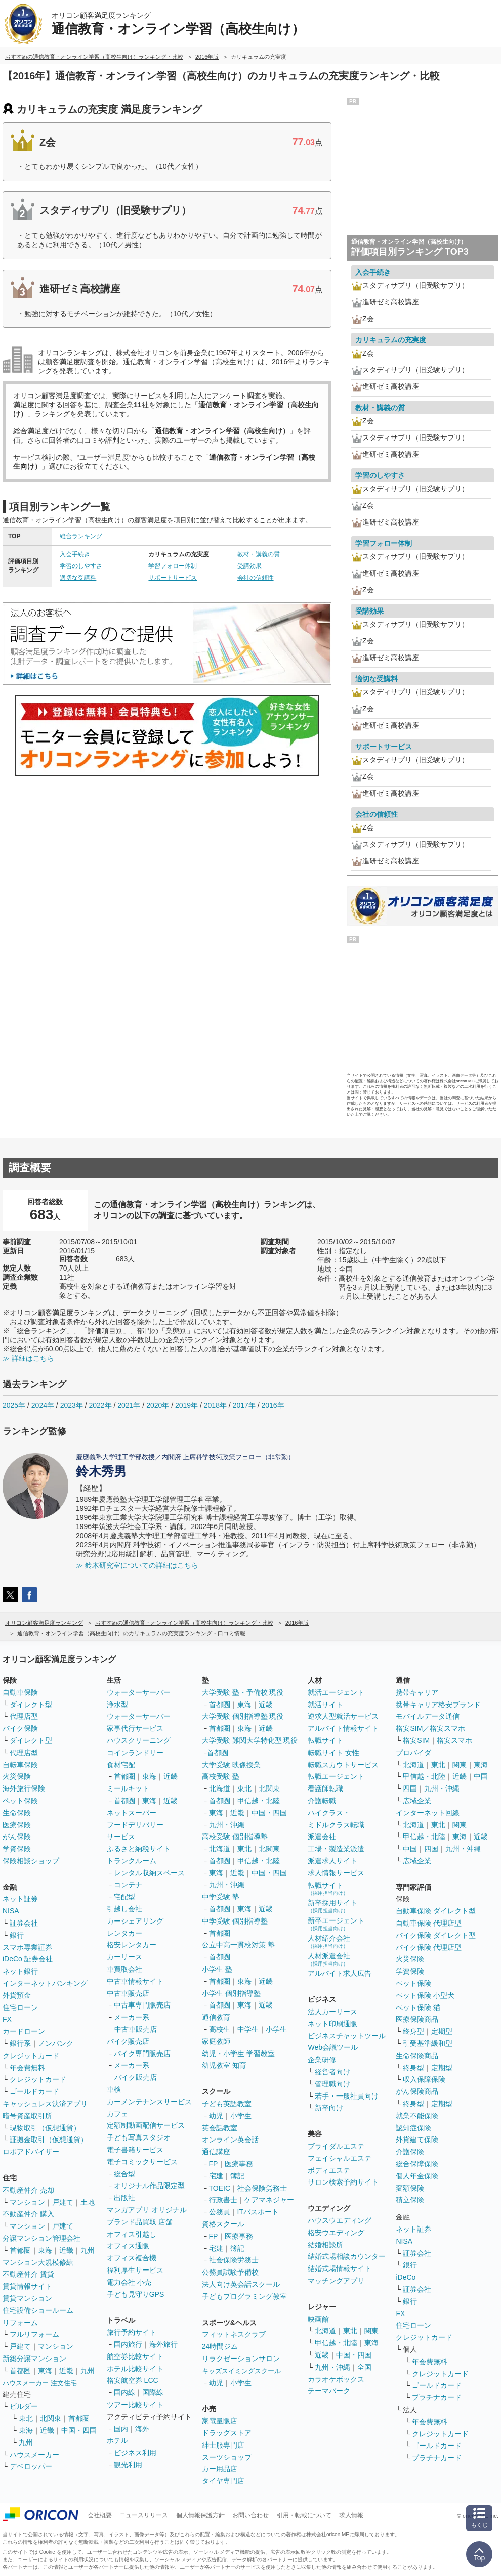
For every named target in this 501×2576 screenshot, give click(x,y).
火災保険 (17, 1776)
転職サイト (325, 1740)
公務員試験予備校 (230, 2272)
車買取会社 (124, 1969)
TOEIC (220, 2188)
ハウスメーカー (34, 2455)
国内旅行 (128, 2344)
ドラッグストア (227, 2433)
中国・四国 (79, 2430)
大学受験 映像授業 (231, 1765)
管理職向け (332, 2084)
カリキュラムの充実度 (390, 340)
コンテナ (128, 1885)
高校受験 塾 (220, 1776)
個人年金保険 (417, 2176)
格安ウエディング (336, 2233)
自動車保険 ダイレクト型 (436, 1911)
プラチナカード (437, 2397)
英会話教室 (219, 2128)
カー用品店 (219, 2469)
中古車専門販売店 (142, 2005)
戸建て (62, 2202)
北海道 (219, 1788)
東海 (45, 2250)
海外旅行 (163, 2344)
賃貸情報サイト (27, 2286)
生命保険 (17, 1813)
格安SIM (416, 1740)
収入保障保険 (424, 2079)
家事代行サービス (135, 1728)
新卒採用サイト (332, 1906)
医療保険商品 (417, 2019)
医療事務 (239, 2164)
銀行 (17, 1935)
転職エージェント (336, 1776)
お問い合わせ (250, 2515)
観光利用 (128, 2465)
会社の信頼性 (255, 577)
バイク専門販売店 (142, 2053)
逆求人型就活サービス (343, 1716)
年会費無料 (27, 2068)
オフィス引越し (131, 2234)
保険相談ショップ (31, 1861)
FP (213, 2164)
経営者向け (332, 2072)
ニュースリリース (143, 2515)
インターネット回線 (428, 1813)
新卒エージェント (336, 1923)
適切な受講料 (78, 577)
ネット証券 (20, 1899)
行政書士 (223, 2200)
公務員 (219, 2212)
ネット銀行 (20, 1971)
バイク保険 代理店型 (429, 1947)
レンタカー (124, 1933)
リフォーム (20, 2323)
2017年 (244, 1405)
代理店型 (24, 1716)
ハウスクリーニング (139, 1740)
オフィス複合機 (131, 2258)
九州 (87, 2250)
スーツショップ (227, 2457)
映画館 (318, 2319)
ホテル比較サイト (135, 2369)
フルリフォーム (34, 2334)
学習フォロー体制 (172, 566)
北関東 (50, 2418)
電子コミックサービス (142, 2162)
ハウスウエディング (339, 2220)
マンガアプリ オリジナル (147, 2210)
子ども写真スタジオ (139, 2137)
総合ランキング (81, 536)
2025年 (14, 1405)
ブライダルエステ (336, 2146)
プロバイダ (413, 1753)
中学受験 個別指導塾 (235, 1921)
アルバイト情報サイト (343, 1728)
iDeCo (405, 2277)
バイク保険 (20, 1728)
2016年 (272, 1405)
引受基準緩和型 (427, 2043)
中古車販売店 (128, 1993)
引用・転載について (304, 2515)
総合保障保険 (417, 2164)
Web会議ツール (333, 2047)
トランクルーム (131, 1861)
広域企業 (417, 1801)
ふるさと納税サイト (139, 1849)
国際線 (152, 2392)
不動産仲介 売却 (28, 2190)
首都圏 (20, 2250)
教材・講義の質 (258, 554)
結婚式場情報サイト (339, 2268)
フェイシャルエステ (339, 2158)
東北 (26, 2418)
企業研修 (322, 2060)
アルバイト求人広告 (339, 1973)
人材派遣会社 (329, 1959)
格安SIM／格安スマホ (430, 1728)
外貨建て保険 (417, 2139)
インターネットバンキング (45, 1983)
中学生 (248, 2029)
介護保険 (410, 2152)
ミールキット (128, 1788)
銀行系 (20, 2043)
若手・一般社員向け (347, 2096)
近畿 (66, 2250)
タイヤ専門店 (223, 2481)
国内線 (124, 2392)
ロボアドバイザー (31, 2152)
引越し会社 (124, 1909)
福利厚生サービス (135, 2270)
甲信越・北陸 (258, 1801)
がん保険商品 (417, 2091)
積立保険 (410, 2200)
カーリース (124, 1957)
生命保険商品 (417, 2055)
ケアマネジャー (269, 2200)
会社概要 (100, 2515)
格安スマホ (454, 1740)
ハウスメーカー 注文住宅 (40, 2383)
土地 (87, 2202)
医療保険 (17, 1825)
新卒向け (329, 2108)
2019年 (186, 1405)
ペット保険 (20, 1801)
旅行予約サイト (131, 2332)
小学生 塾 (217, 1969)
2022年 (100, 1405)
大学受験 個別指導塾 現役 (243, 1716)
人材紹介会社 (329, 1941)
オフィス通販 (128, 2246)
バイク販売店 (128, 2041)
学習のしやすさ (81, 566)
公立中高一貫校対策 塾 (238, 1945)
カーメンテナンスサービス (149, 2102)
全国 (364, 2367)
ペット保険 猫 (418, 2007)
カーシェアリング (135, 1921)
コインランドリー (135, 1753)
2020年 (157, 1405)
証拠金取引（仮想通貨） (49, 2139)
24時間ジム (220, 2346)
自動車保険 (20, 1692)
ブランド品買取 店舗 (140, 2222)
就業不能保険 (417, 2116)
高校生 (219, 2029)
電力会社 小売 (129, 2282)
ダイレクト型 (31, 1704)
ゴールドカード (34, 2091)
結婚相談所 (325, 2245)
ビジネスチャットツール (347, 2036)
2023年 (71, 1405)
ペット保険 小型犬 (425, 1995)
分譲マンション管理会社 (41, 2238)
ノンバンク (55, 2043)
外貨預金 (17, 1995)
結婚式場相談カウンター (347, 2256)
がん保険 (17, 1836)
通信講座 (216, 2152)
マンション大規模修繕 (38, 2262)
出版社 (124, 2198)
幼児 (216, 2116)
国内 (121, 2429)
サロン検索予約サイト (343, 2182)
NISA (11, 1911)
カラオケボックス (336, 2379)
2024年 (42, 1405)
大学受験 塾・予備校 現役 (243, 1692)
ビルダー (24, 2406)
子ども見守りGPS (135, 2294)
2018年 (215, 1405)
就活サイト (325, 1704)
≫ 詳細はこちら (28, 1358)
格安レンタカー (131, 1945)
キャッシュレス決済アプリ (45, 2104)
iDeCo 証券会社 (28, 1959)
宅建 (216, 2176)
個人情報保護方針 (200, 2515)
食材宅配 (121, 1765)
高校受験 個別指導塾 (235, 1836)
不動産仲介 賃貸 (28, 2274)
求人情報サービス (336, 1873)
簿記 (237, 2176)
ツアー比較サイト (135, 2404)
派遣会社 (322, 1836)
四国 (410, 1788)
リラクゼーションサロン (241, 2358)
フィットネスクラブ (234, 2334)
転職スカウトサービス (343, 1765)
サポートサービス (172, 577)
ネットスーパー (131, 1813)
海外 (142, 2429)
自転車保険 (20, 1765)
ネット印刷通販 (332, 2024)
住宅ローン (20, 2007)
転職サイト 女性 (333, 1753)
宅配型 (124, 1897)
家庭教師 (216, 2041)
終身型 (413, 2031)
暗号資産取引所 (27, 2116)
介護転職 (322, 1801)
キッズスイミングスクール (241, 2371)
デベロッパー (31, 2466)
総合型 (124, 2174)
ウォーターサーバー (139, 1692)
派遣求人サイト (332, 1861)
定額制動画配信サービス (146, 2125)
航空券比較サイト (135, 2356)
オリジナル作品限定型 (149, 2185)
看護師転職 (325, 1788)
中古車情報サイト (135, 1981)
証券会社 (24, 1923)
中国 (481, 1776)
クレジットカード (31, 2055)
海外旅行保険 (24, 1788)
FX (7, 2019)
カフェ (117, 2114)
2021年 (128, 1405)
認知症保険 (413, 2128)
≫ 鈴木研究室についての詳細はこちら (137, 1565)
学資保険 (17, 1849)
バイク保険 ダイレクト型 (436, 1935)
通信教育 (216, 2017)
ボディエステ (329, 2170)
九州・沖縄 (226, 1825)
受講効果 (249, 566)
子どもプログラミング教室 (244, 2296)
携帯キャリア (417, 1692)
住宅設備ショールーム (38, 2310)
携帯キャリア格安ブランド (438, 1704)
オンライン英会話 (230, 2139)
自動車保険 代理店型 (429, 1923)
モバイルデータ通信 (428, 1716)
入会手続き (75, 554)
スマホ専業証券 (27, 1947)
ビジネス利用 (135, 2453)
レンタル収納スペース (149, 1873)
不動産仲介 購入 (28, 2214)
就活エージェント (336, 1692)
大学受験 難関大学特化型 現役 (250, 1740)
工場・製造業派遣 (336, 1849)
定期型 (441, 2031)
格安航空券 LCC (132, 2380)
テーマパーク (329, 2391)
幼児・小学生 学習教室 (238, 2053)
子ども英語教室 (227, 2104)
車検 (114, 2089)
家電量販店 (219, 2421)
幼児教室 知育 (224, 2065)
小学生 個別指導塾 (231, 1993)
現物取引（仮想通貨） (45, 2128)
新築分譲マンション (34, 2358)
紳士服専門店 (223, 2445)
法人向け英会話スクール (241, 2284)
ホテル (117, 2440)
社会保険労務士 (262, 2188)
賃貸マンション (27, 2298)
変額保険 (410, 2188)
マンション (27, 2202)
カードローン (24, 2031)
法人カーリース (332, 2011)
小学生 (276, 2029)
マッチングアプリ (336, 2281)
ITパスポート (258, 2212)
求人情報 (351, 2515)
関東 (371, 2331)
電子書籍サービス (135, 2150)
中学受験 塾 (220, 1897)
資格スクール (223, 2224)
